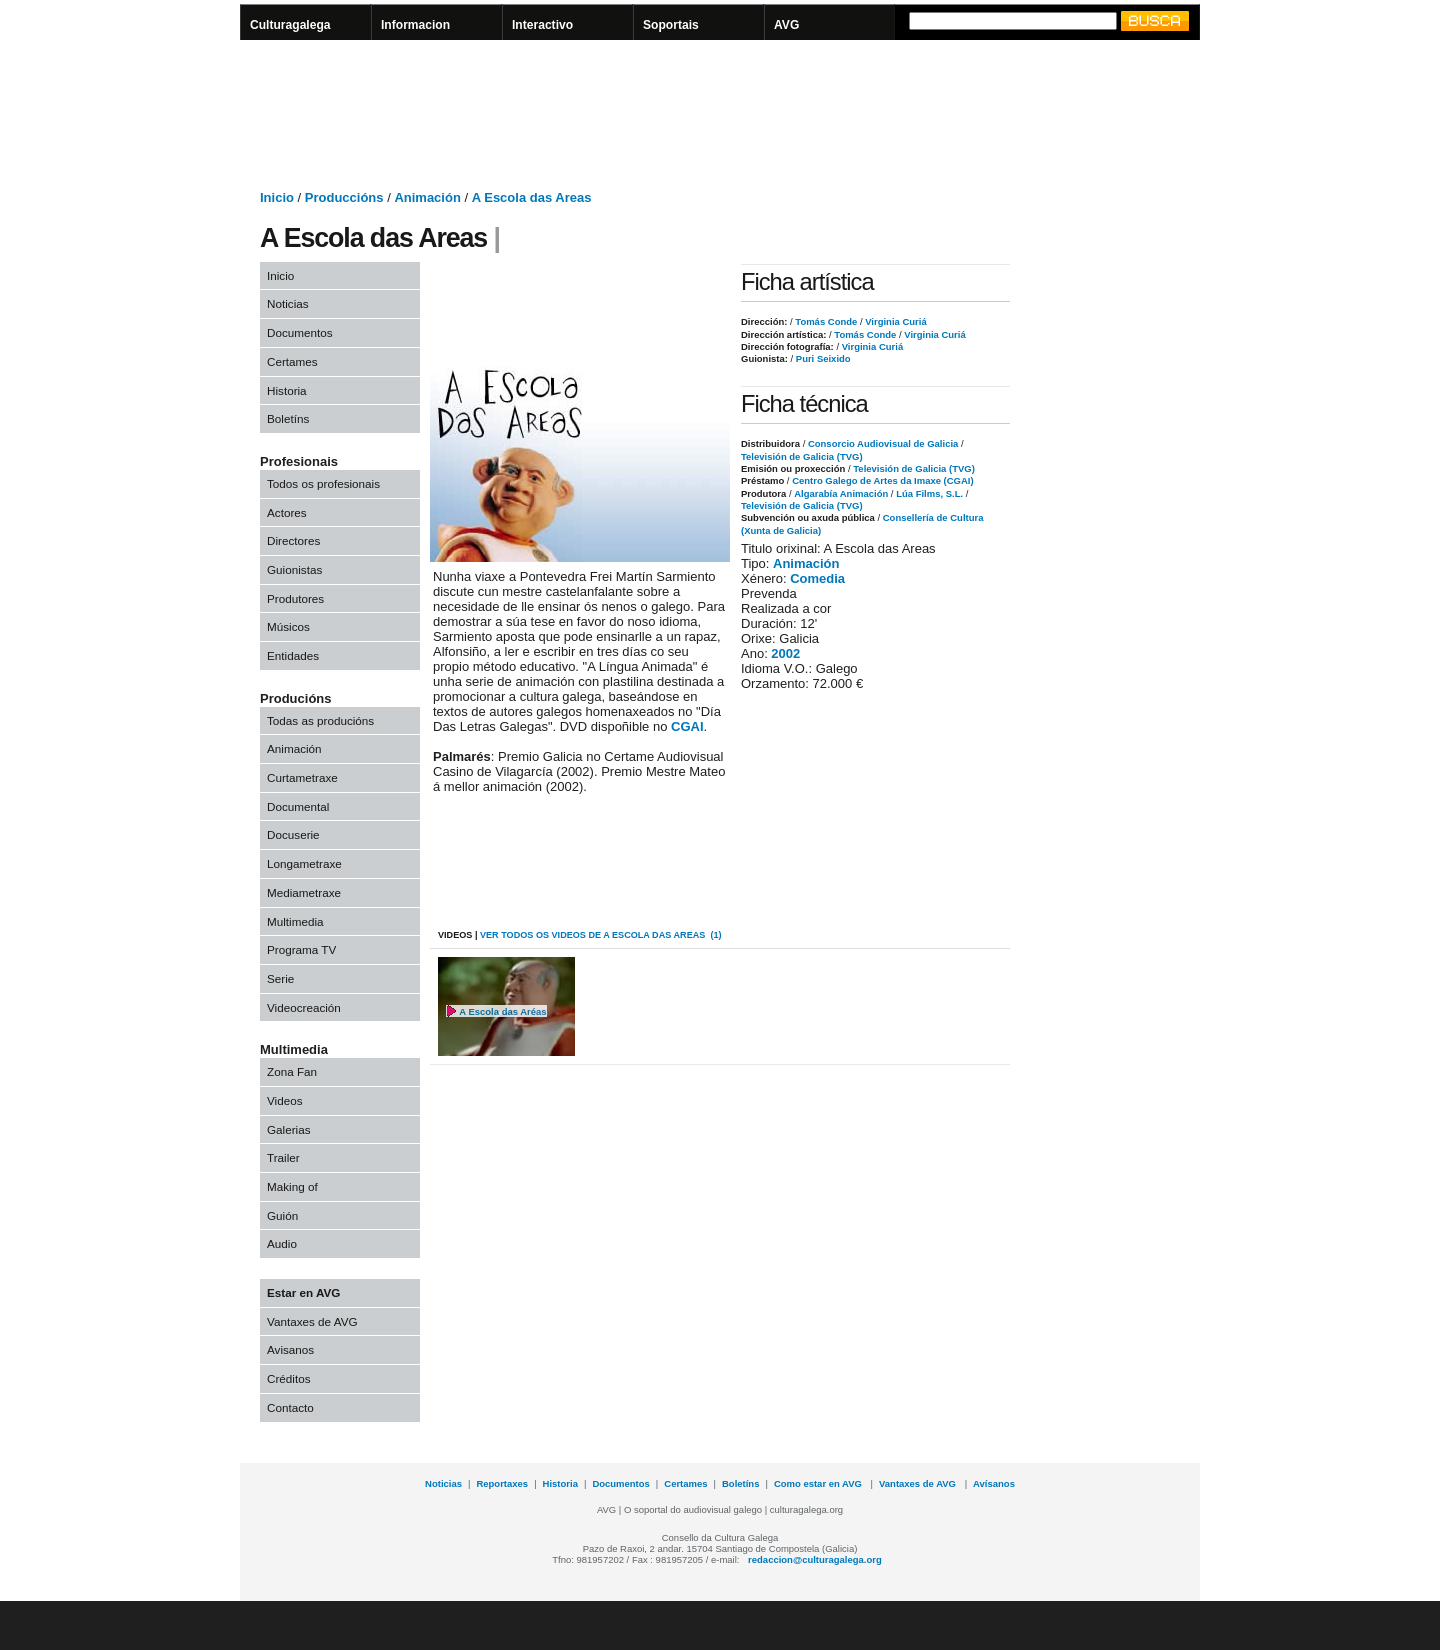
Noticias (288, 303)
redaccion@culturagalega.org (815, 1559)
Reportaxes (502, 1483)
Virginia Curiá (895, 321)
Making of (292, 1186)
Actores (287, 512)
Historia (287, 390)
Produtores (295, 598)
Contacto (290, 1407)
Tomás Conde (825, 321)
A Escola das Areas (532, 197)
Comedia (817, 578)
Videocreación (304, 1007)
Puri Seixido (821, 358)
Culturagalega (290, 25)
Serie (280, 978)
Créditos (289, 1378)
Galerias (289, 1129)
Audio (282, 1243)
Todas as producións (320, 720)
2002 (785, 653)
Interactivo (542, 25)
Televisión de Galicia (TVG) (802, 456)
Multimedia (295, 921)
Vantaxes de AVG (312, 1321)
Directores (293, 540)
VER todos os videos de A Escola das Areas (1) (601, 935)
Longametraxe (304, 863)
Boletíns (288, 418)
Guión (282, 1215)
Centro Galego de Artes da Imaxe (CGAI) (882, 480)
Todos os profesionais (323, 483)
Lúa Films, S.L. (929, 493)
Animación (427, 197)
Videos (285, 1100)
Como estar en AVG (819, 1483)
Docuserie (293, 834)
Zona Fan (292, 1071)
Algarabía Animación (841, 493)
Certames (292, 361)
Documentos (300, 332)
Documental (298, 806)
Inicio (277, 197)
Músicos (288, 626)
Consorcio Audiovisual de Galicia (883, 443)
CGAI (687, 726)
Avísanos (994, 1483)
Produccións (344, 197)
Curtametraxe (302, 777)
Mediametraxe (304, 892)
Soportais (671, 25)
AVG (786, 25)
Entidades (293, 655)
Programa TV (301, 949)
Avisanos (290, 1349)
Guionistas (294, 569)
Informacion (415, 25)
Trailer (283, 1157)
